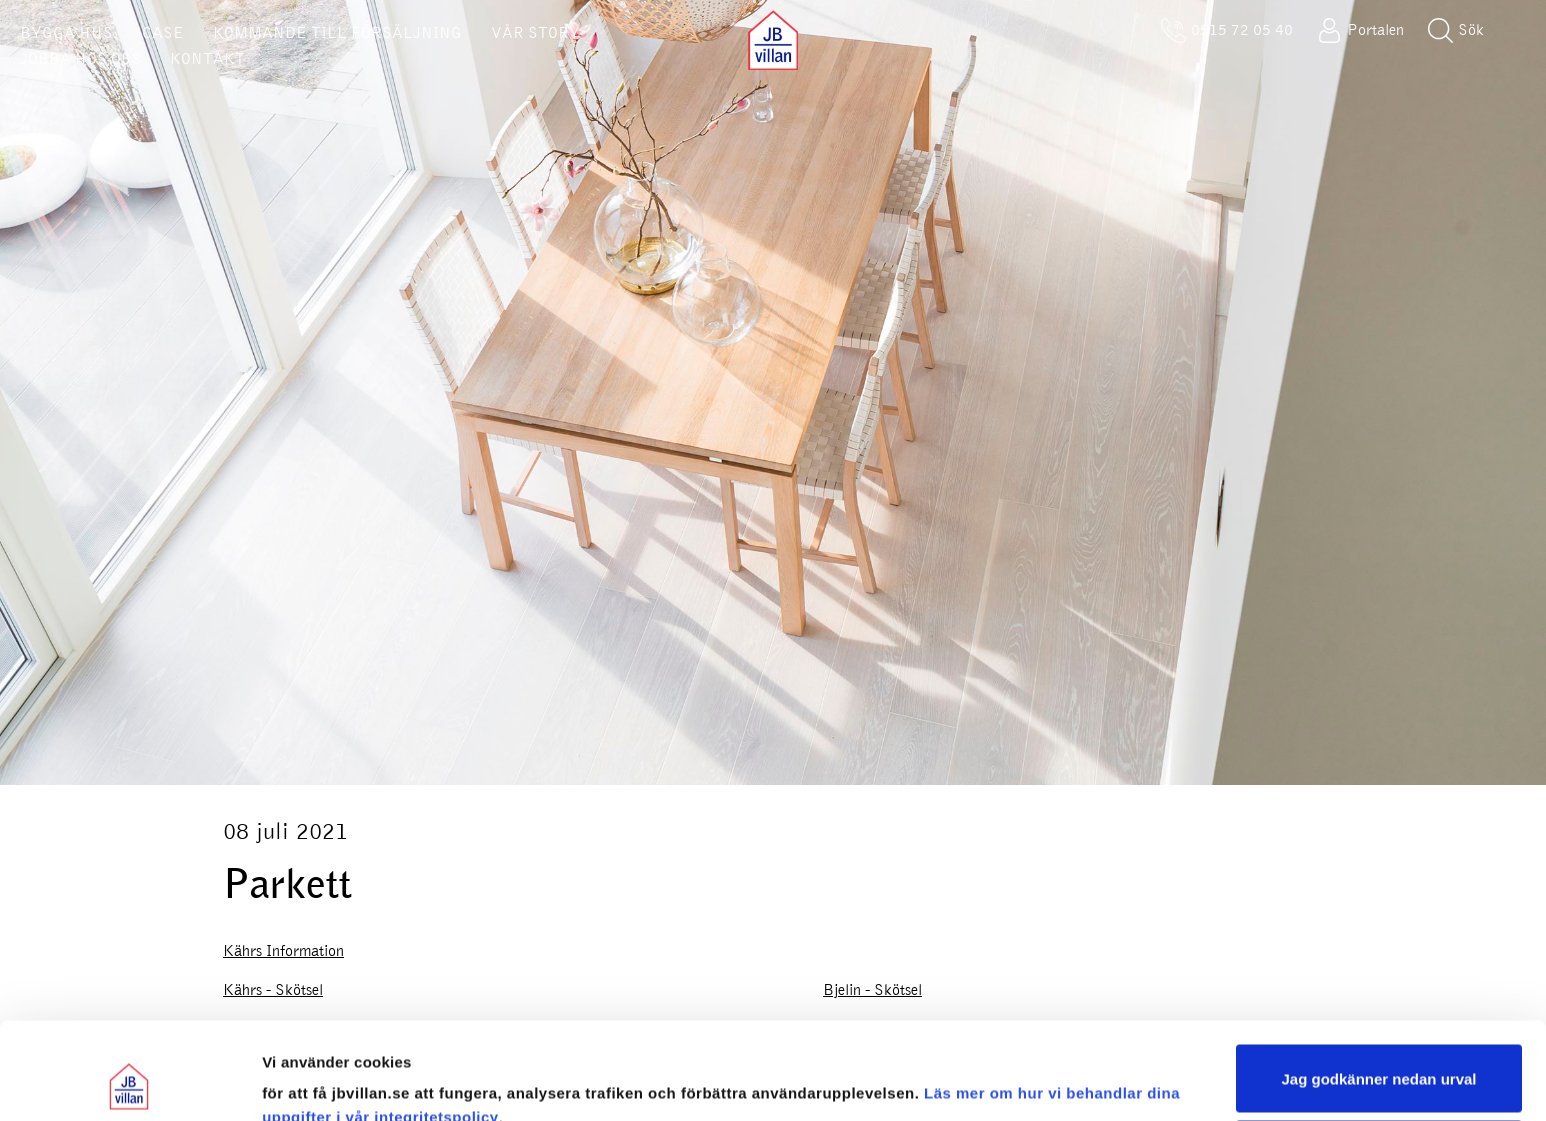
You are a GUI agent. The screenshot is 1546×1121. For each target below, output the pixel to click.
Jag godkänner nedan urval (1378, 987)
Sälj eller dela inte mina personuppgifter (1379, 1063)
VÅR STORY (535, 33)
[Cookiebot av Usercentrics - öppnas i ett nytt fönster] (129, 1082)
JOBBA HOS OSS (80, 59)
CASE (163, 33)
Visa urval (298, 1081)
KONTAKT (207, 59)
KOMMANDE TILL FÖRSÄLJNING (337, 33)
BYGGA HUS (66, 33)
